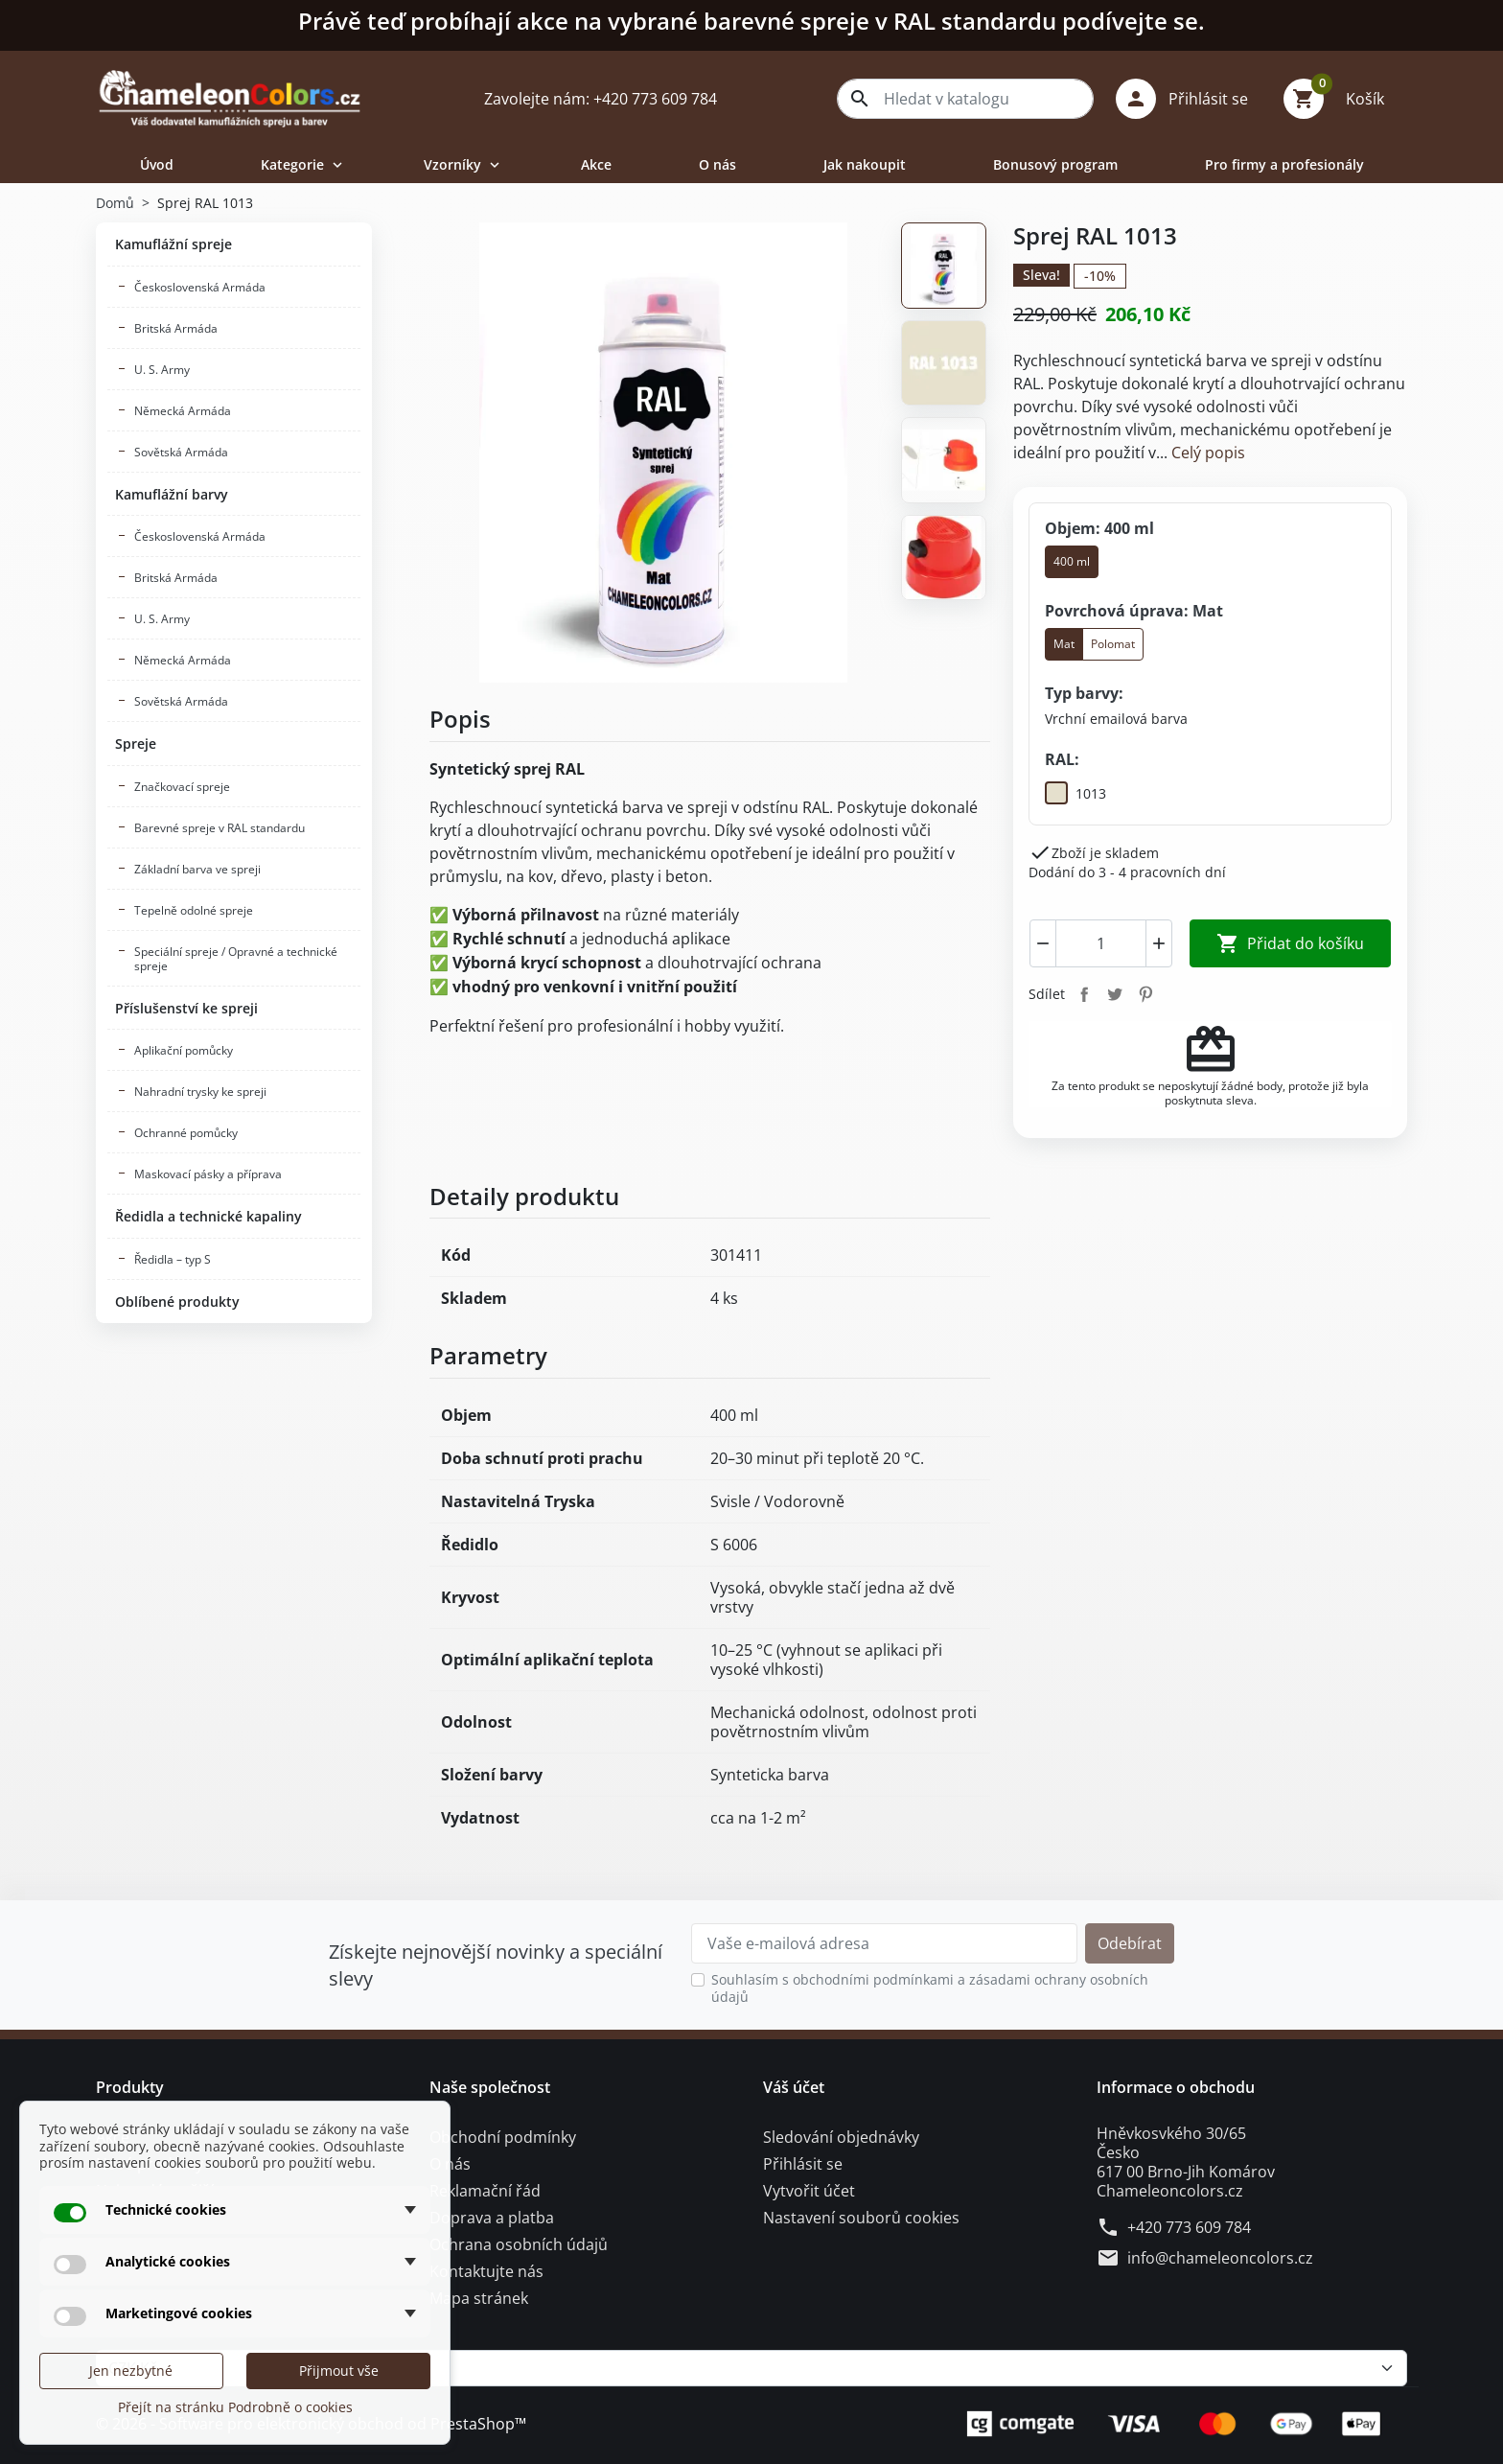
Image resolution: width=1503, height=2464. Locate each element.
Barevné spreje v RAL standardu (219, 828)
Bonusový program (1055, 164)
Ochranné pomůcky (186, 1133)
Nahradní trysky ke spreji (200, 1091)
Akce (596, 164)
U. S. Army (162, 369)
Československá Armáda (200, 287)
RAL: (1062, 760)
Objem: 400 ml (1099, 528)
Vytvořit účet (809, 2190)
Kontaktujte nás (486, 2271)
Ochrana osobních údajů (518, 2244)
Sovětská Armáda (181, 452)
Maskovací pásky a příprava (208, 1174)
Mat (1064, 644)
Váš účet (793, 2087)
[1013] (1075, 794)
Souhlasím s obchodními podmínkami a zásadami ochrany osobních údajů (929, 1988)
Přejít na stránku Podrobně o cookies (235, 2407)
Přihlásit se (803, 2163)
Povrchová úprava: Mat (1134, 610)
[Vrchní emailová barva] (1116, 719)
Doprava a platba (491, 2217)
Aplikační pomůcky (183, 1050)
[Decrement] (1042, 943)
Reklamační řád (485, 2190)
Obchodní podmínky (502, 2137)
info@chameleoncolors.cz (1220, 2257)
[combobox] (965, 99)
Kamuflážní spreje (173, 244)
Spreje (135, 743)
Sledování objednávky (841, 2137)
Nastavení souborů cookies (861, 2217)
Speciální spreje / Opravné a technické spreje (235, 958)
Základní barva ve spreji (197, 869)
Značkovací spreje (182, 787)
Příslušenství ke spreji (186, 1008)
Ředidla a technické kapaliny (208, 1216)
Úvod (156, 164)
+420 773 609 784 (1189, 2227)
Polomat (1113, 644)
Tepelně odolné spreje (193, 910)
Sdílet (1084, 994)
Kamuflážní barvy (171, 494)
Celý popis (1208, 452)
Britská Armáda (176, 328)
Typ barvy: (1084, 693)
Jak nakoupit (864, 164)
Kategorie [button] (303, 164)
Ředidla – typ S (172, 1259)
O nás (717, 164)
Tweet (1114, 994)
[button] (1189, 99)
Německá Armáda (182, 411)
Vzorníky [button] (463, 164)
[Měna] (751, 2368)
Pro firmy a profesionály (1284, 164)
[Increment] (1158, 943)
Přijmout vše (339, 2370)
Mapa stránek (478, 2298)
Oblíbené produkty (177, 1301)
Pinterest (1145, 994)
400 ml (1071, 561)
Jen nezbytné (131, 2370)
